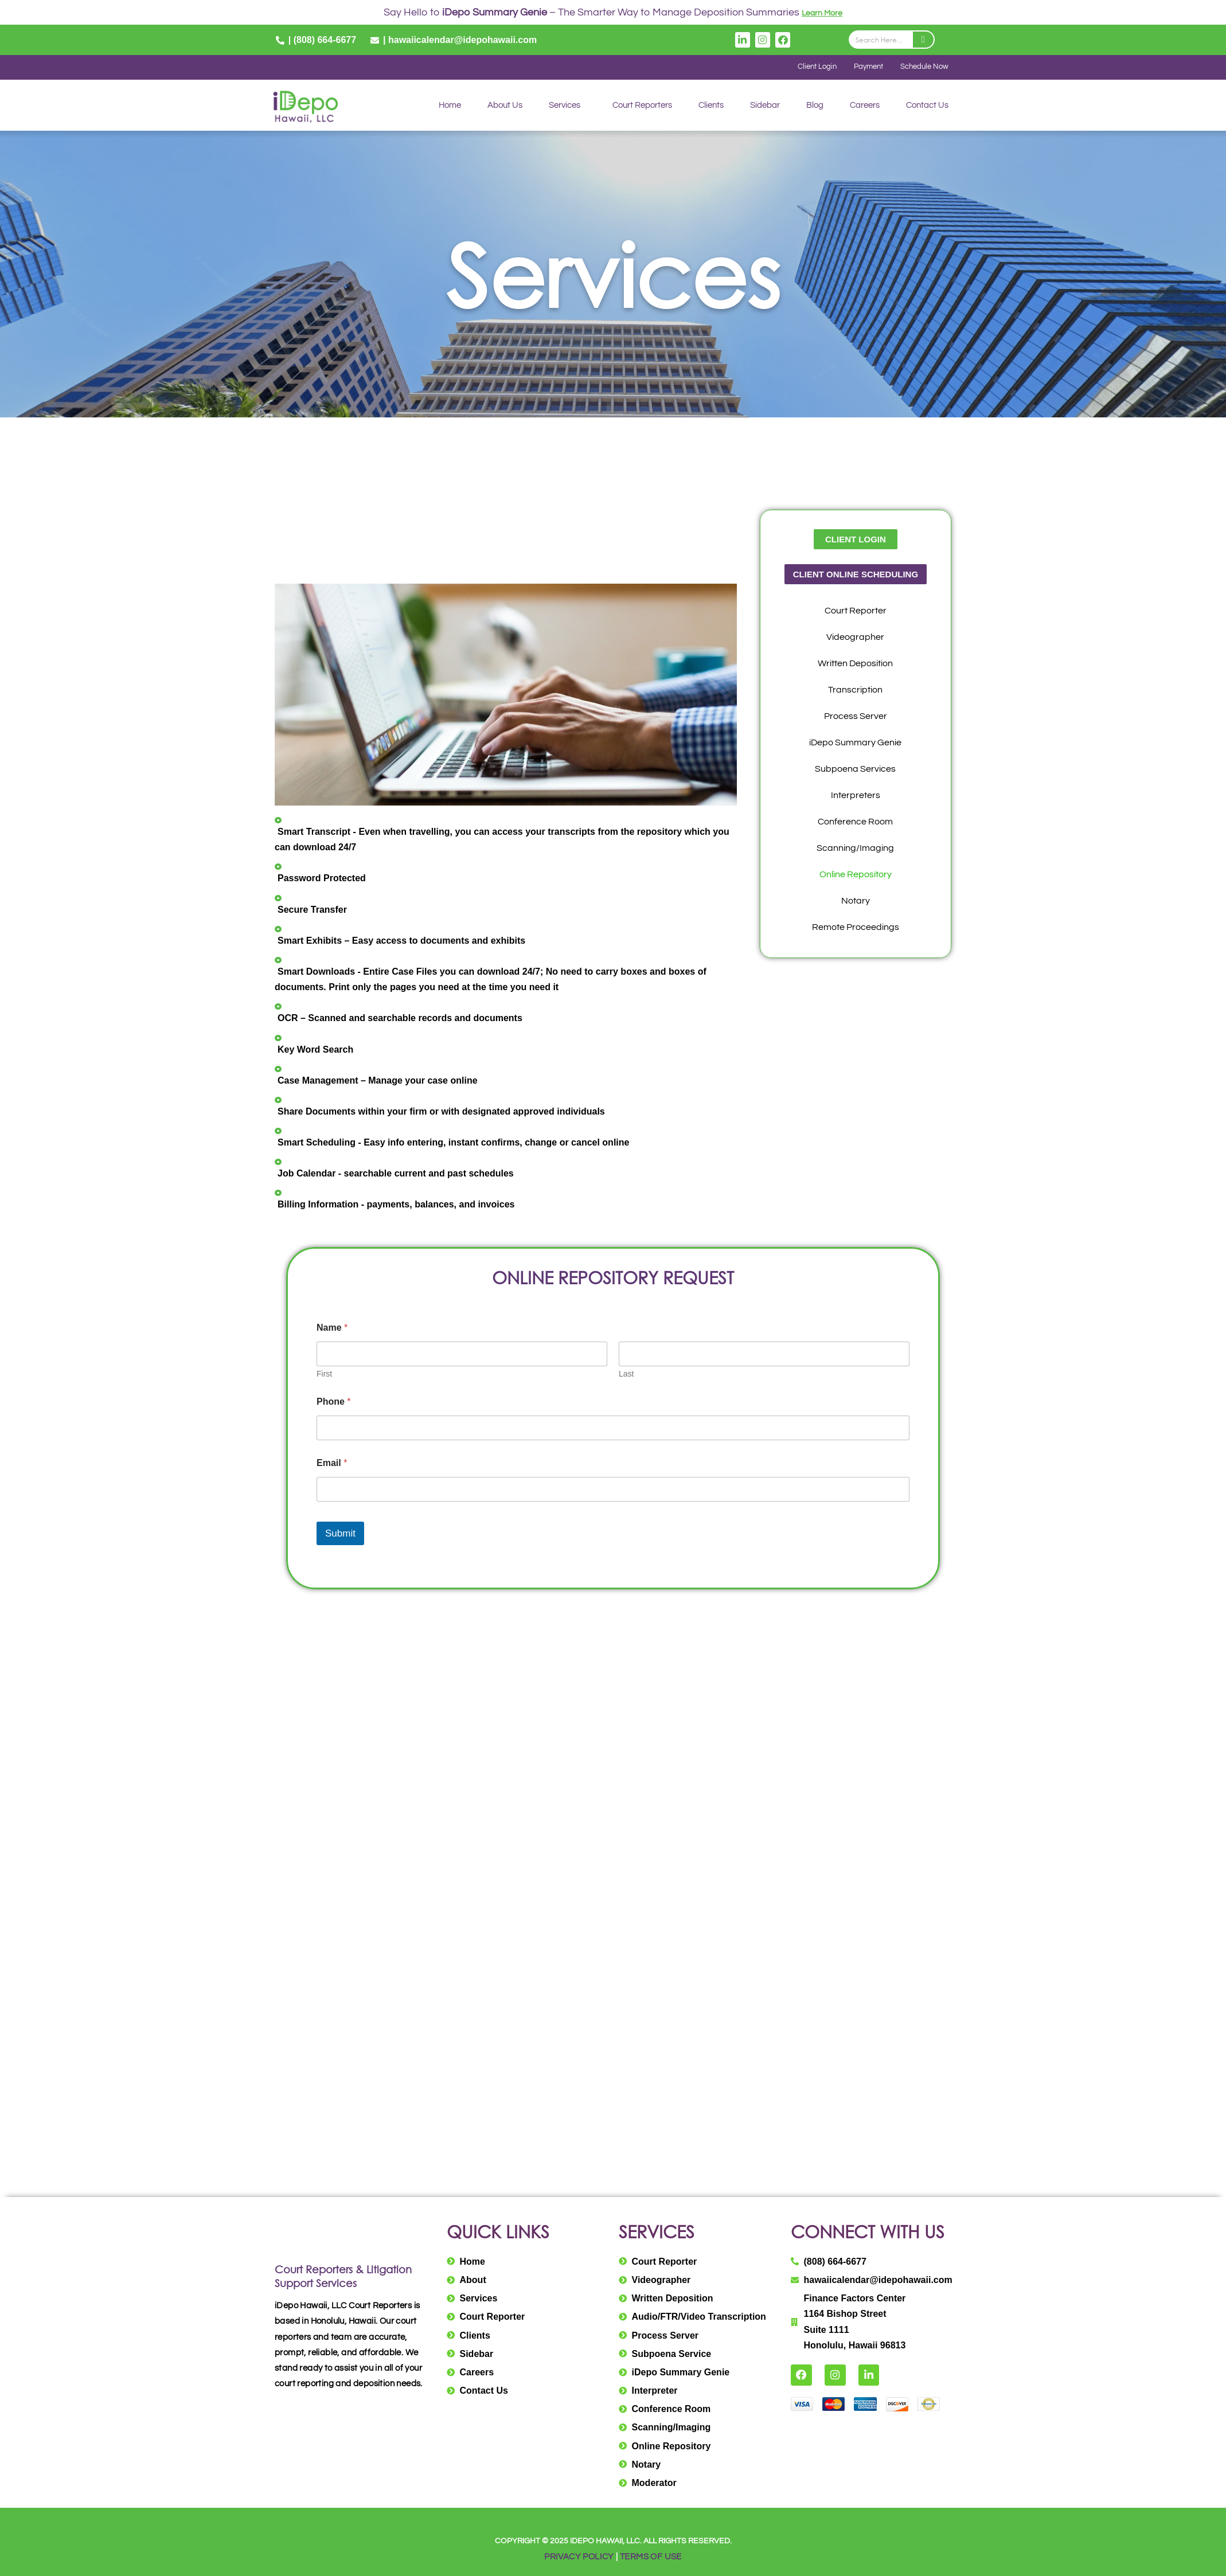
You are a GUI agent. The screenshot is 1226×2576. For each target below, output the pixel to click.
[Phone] (613, 1429)
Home (450, 106)
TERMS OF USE (653, 2556)
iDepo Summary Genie (855, 743)
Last (626, 1374)
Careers (865, 106)
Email (332, 1464)
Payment (860, 68)
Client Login (804, 68)
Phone (334, 1403)
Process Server (855, 717)
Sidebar (765, 106)
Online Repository (855, 875)
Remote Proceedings (855, 928)
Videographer (855, 638)
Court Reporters (642, 106)
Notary (855, 901)
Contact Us (927, 106)
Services (564, 106)
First (324, 1374)
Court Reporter (856, 611)
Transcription (855, 690)
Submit (340, 1534)
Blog (814, 106)
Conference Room (855, 822)
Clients (711, 106)
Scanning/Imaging (855, 849)
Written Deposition (855, 664)
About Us (504, 106)
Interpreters (855, 796)
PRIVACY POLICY (577, 2556)
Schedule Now (921, 68)
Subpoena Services (855, 770)
